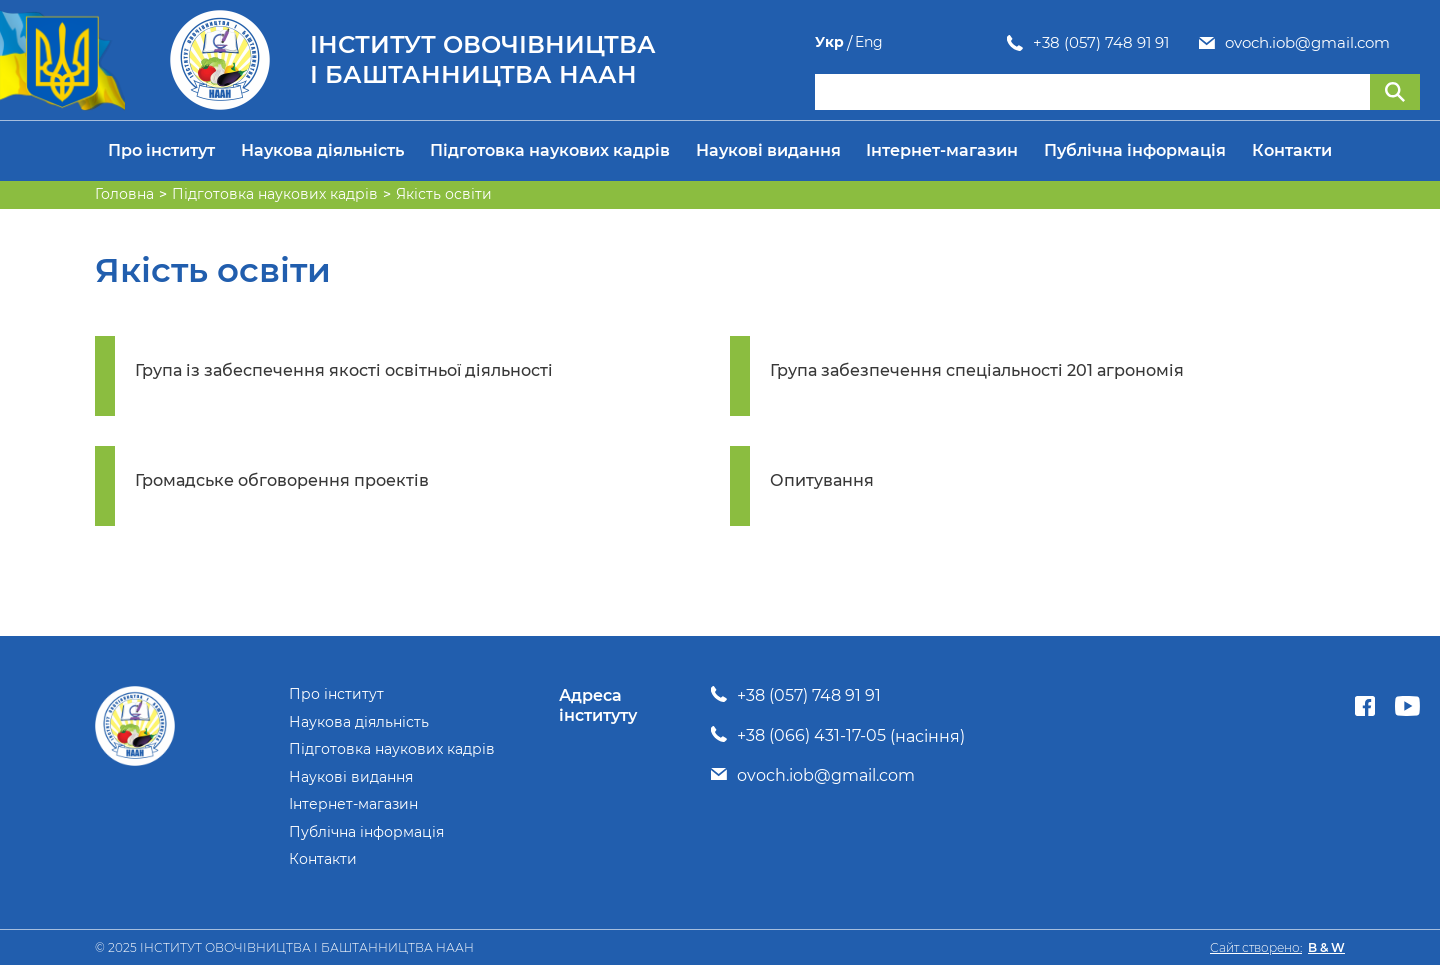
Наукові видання (768, 150)
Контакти (1292, 150)
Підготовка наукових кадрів (550, 150)
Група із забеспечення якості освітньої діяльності (344, 370)
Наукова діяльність (322, 150)
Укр (1366, 42)
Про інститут (161, 150)
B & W (1326, 947)
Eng (1406, 42)
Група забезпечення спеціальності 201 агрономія (977, 370)
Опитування (822, 480)
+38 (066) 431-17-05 (811, 735)
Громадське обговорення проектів (282, 480)
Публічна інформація (1135, 150)
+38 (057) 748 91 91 (909, 43)
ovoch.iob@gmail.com (1115, 43)
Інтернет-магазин (942, 150)
